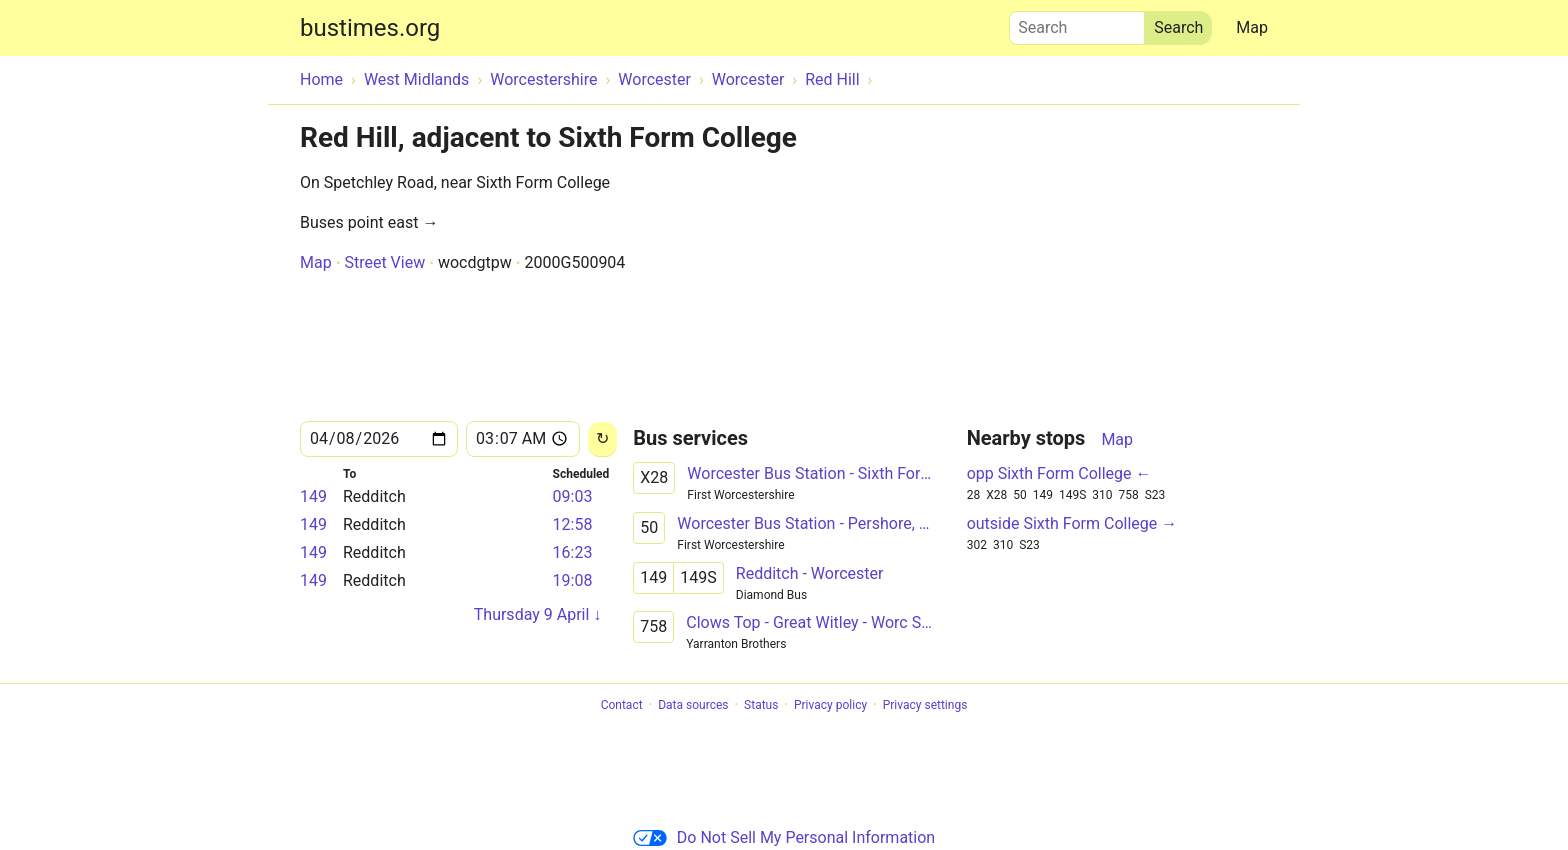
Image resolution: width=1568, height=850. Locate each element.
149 (313, 496)
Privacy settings (925, 705)
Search (1077, 23)
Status (761, 705)
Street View (384, 262)
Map (1252, 27)
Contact (622, 705)
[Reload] (602, 439)
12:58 (573, 524)
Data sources (693, 705)
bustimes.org (370, 28)
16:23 (573, 552)
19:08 (573, 580)
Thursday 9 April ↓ (538, 614)
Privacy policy (830, 705)
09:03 (573, 496)
